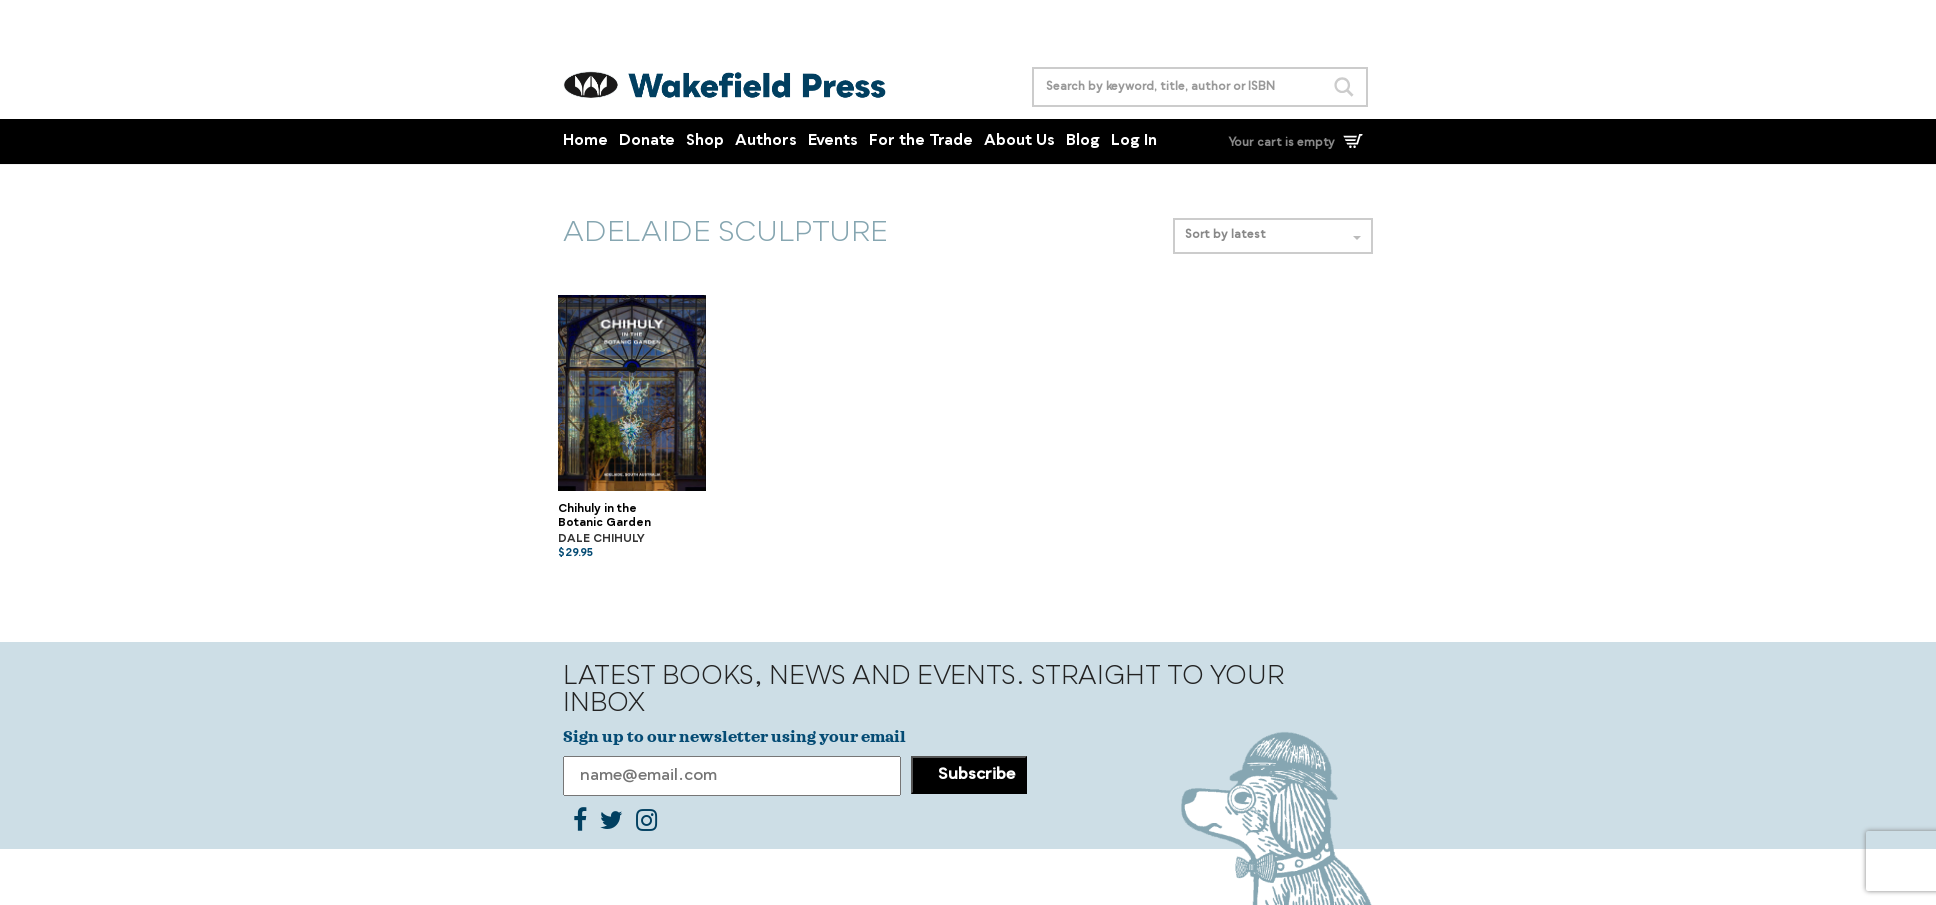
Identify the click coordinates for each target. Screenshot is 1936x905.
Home (585, 141)
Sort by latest (1273, 235)
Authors (766, 141)
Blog (1083, 141)
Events (833, 141)
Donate (647, 141)
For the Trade (921, 141)
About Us (1019, 141)
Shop (705, 141)
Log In (1134, 141)
